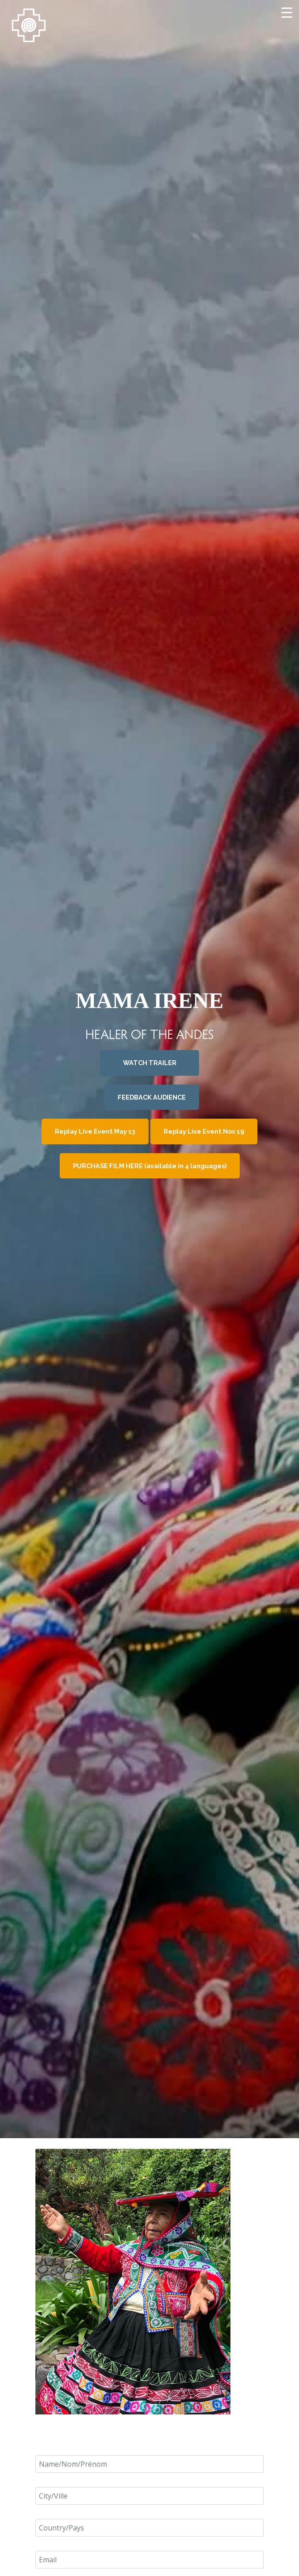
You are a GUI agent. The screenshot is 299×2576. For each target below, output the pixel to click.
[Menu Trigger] (287, 12)
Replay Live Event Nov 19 (199, 1127)
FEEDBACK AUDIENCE (151, 1096)
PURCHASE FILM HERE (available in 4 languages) (149, 1158)
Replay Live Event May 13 (100, 1127)
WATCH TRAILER (149, 1064)
